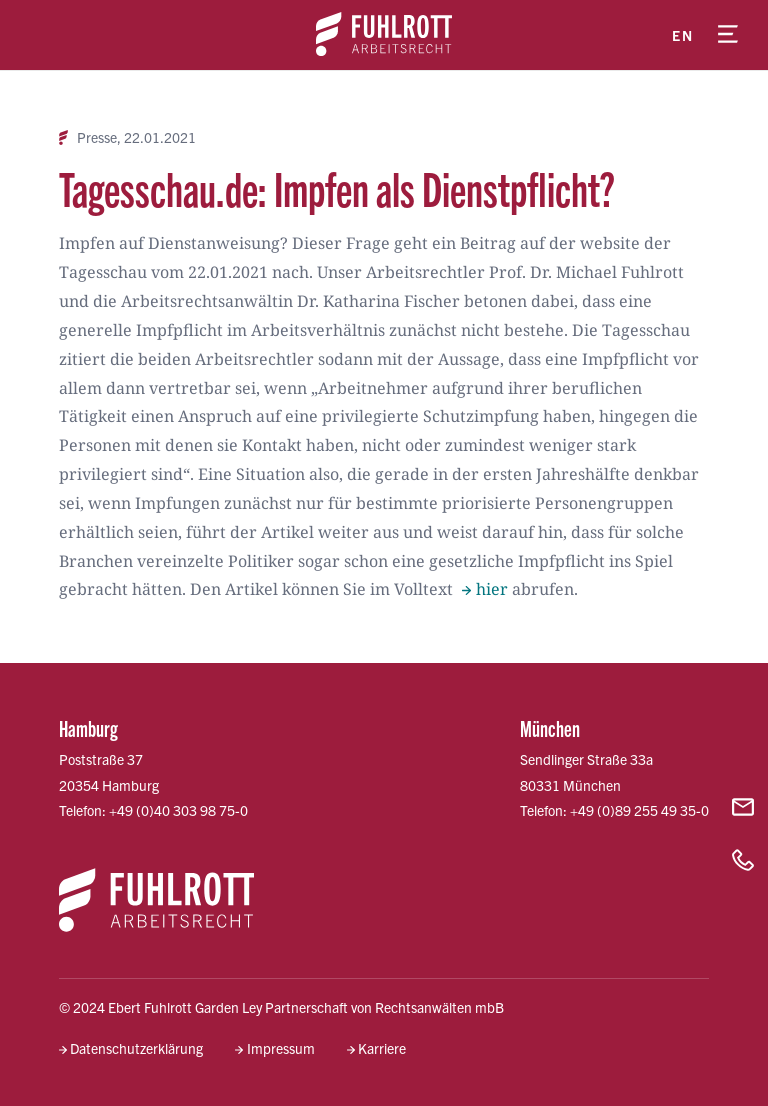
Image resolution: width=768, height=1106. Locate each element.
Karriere (382, 1048)
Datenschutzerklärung (136, 1048)
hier (492, 589)
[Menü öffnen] (728, 35)
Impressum (281, 1048)
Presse (97, 137)
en (682, 35)
